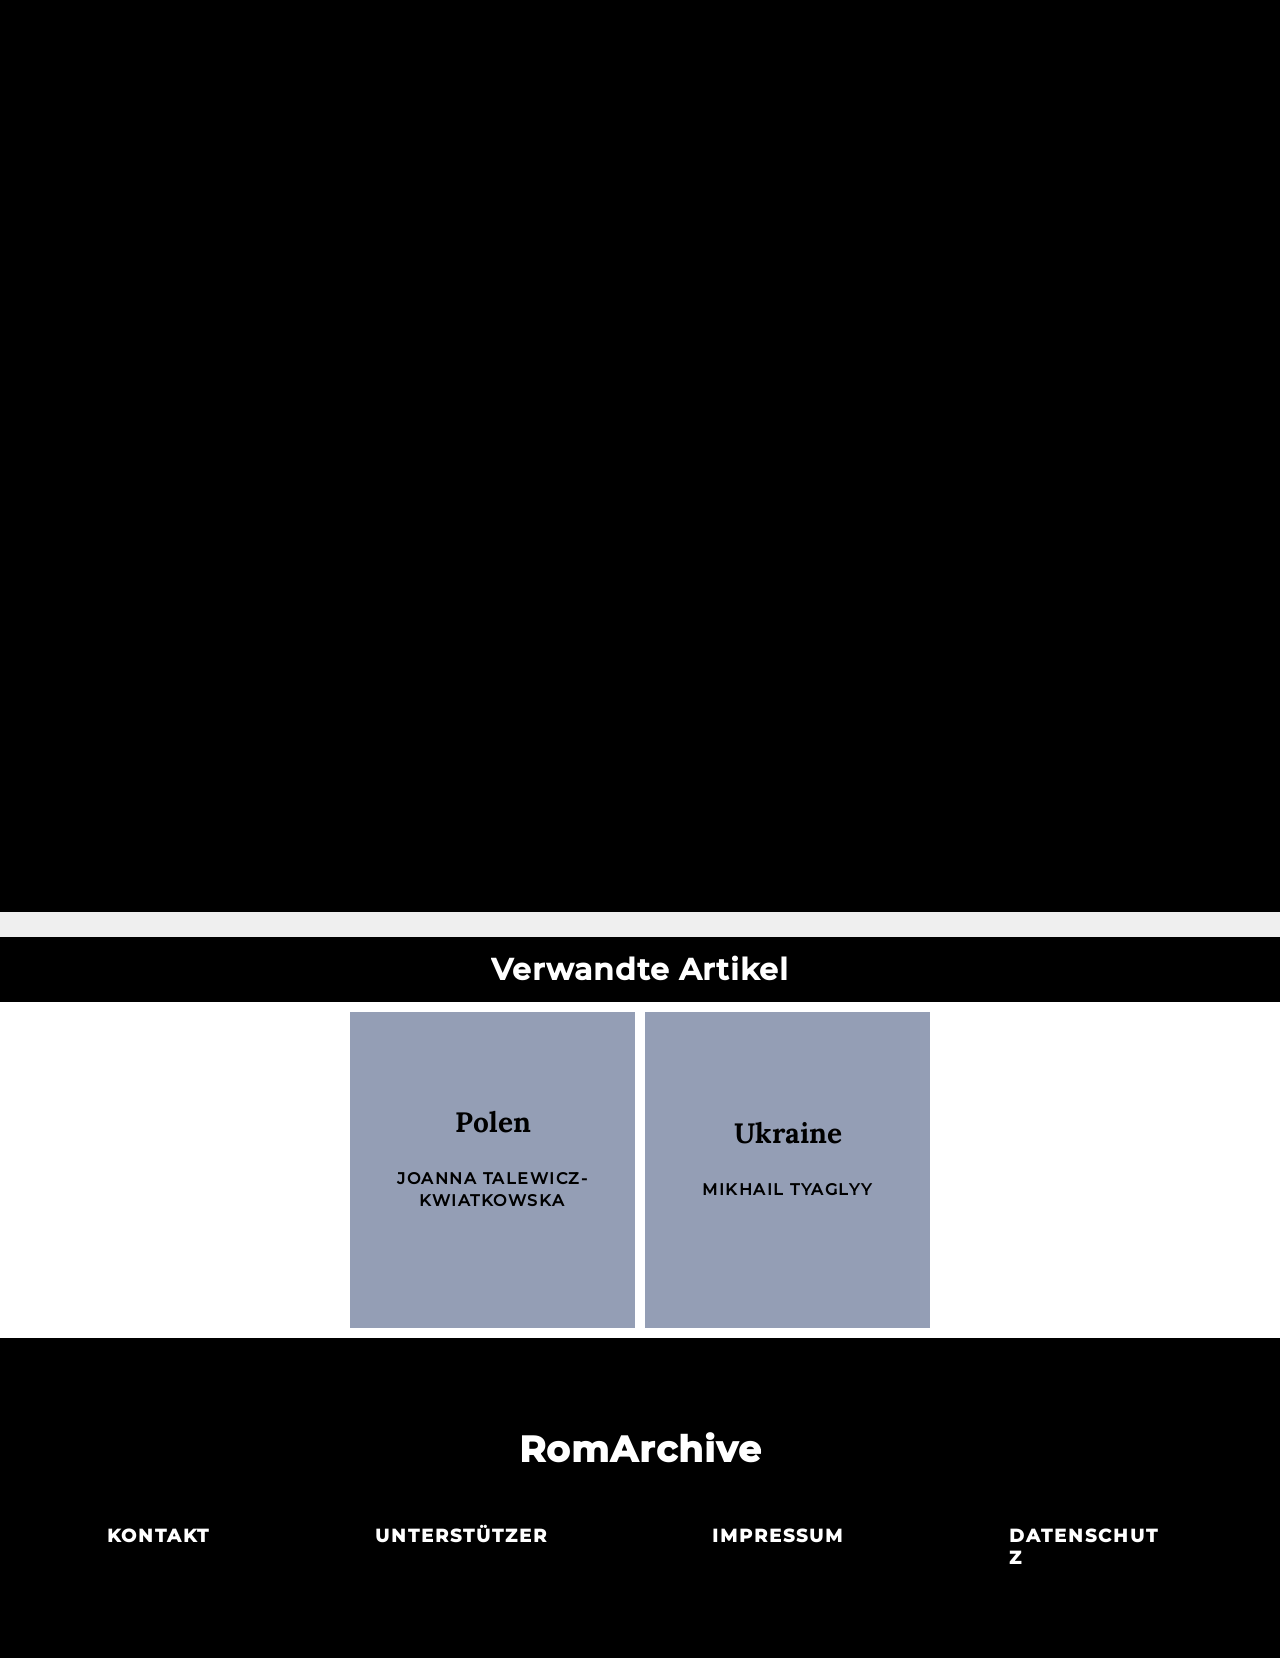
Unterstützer (461, 1536)
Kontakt (158, 1536)
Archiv (639, 38)
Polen (493, 1122)
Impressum (778, 1536)
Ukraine (788, 1133)
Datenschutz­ (1084, 1547)
